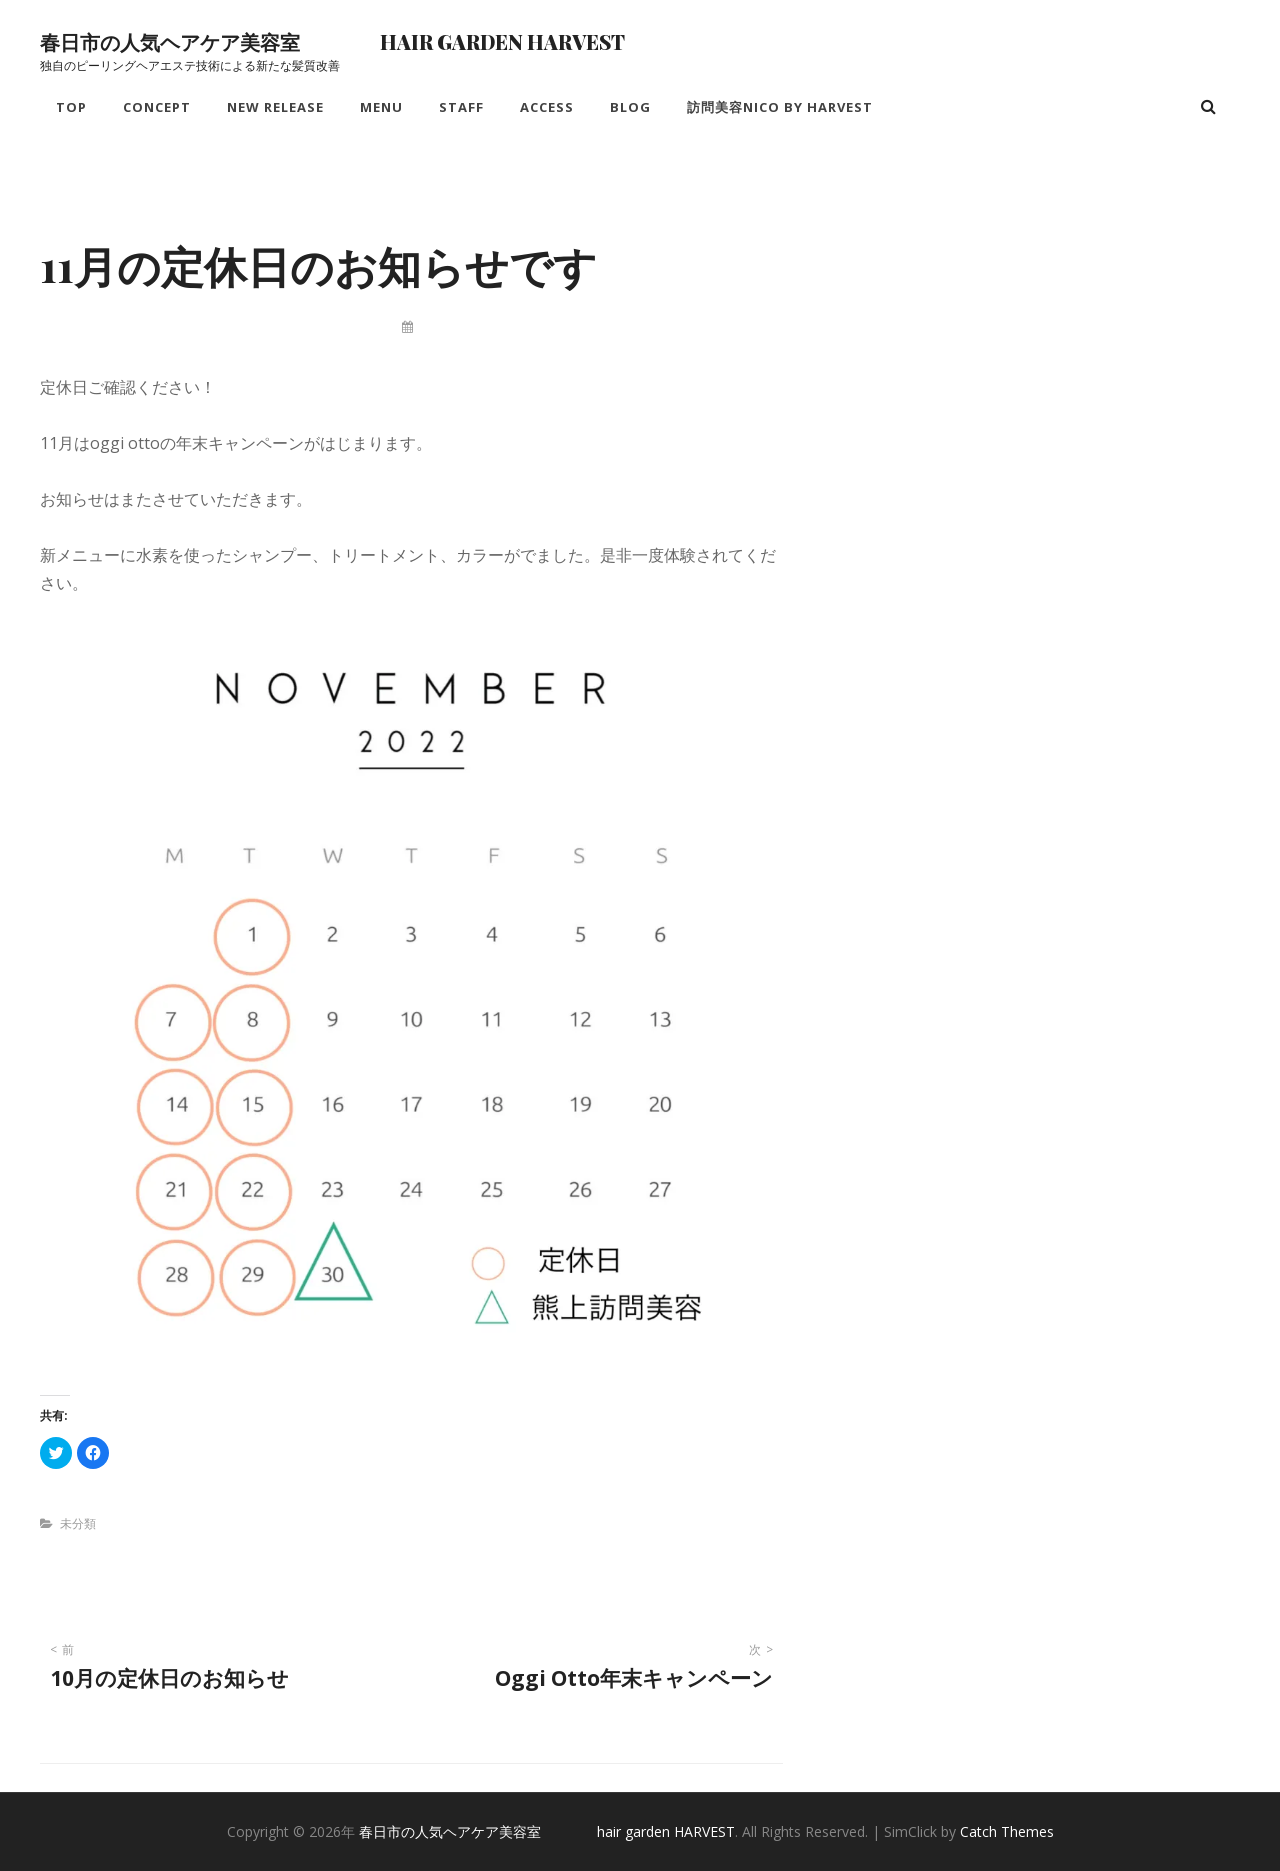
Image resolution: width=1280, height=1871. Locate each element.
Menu (381, 107)
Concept (157, 107)
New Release (275, 107)
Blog (630, 107)
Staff (461, 107)
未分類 (78, 1523)
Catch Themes (1007, 1831)
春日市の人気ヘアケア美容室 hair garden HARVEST (332, 41)
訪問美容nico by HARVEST (780, 107)
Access (547, 107)
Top (71, 107)
